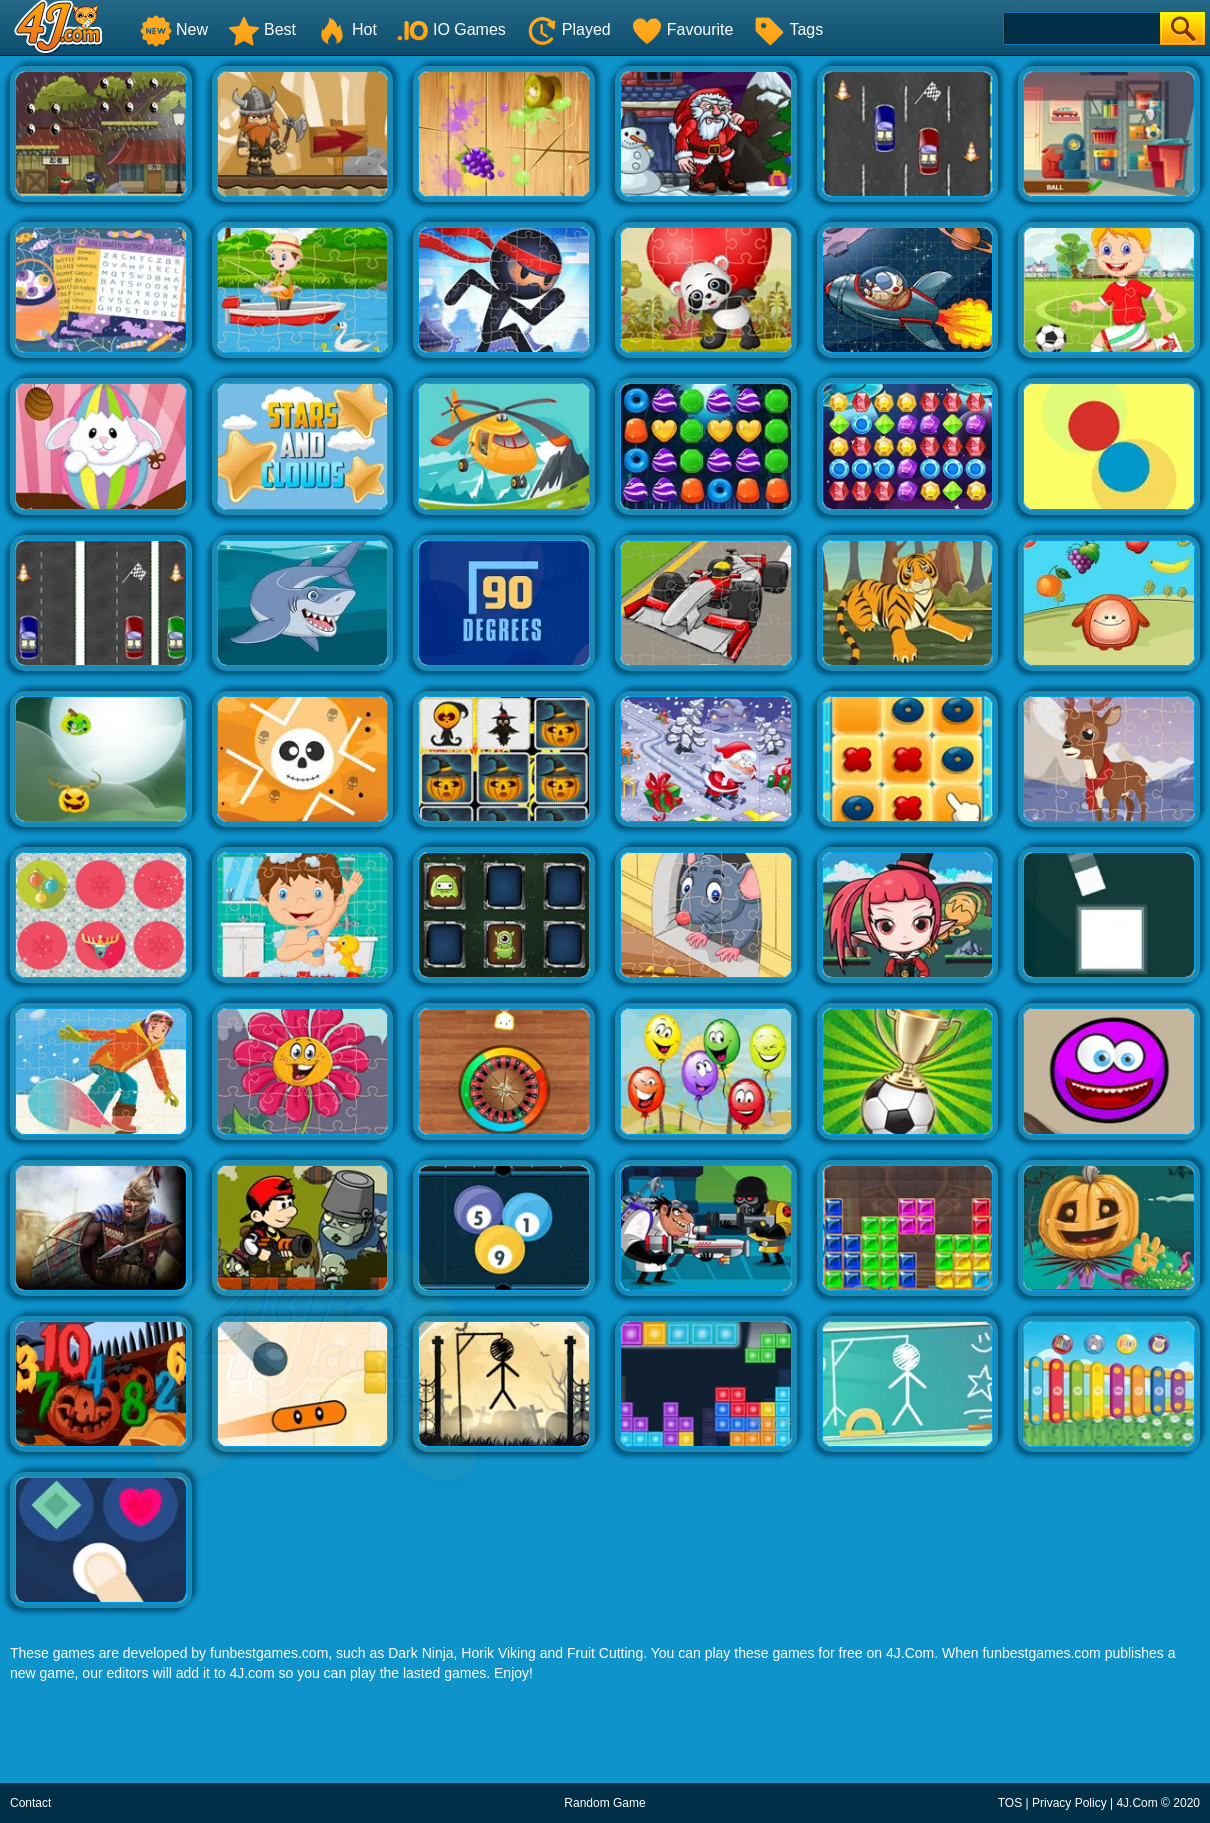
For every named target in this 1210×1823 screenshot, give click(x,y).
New (174, 29)
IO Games (451, 29)
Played (568, 29)
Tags (788, 29)
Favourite (682, 29)
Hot (346, 29)
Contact (30, 1803)
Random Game (604, 1803)
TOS (1010, 1803)
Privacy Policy (1069, 1803)
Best (262, 29)
